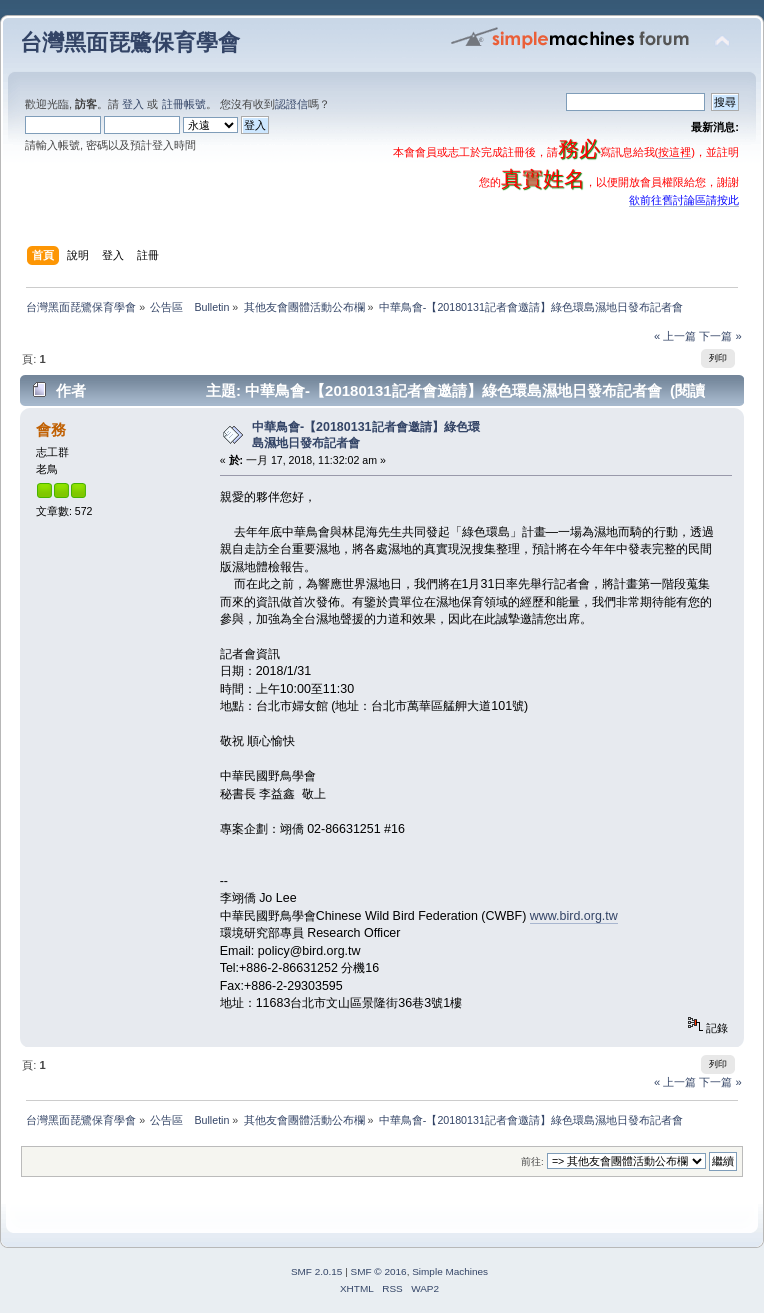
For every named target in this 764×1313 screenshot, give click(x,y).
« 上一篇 (675, 336)
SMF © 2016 (379, 1271)
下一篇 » (720, 336)
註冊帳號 (184, 104)
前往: (532, 1161)
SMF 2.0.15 (317, 1271)
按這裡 (674, 152)
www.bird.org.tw (574, 916)
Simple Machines (450, 1271)
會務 (51, 429)
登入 (133, 104)
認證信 (291, 104)
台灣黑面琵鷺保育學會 (130, 42)
